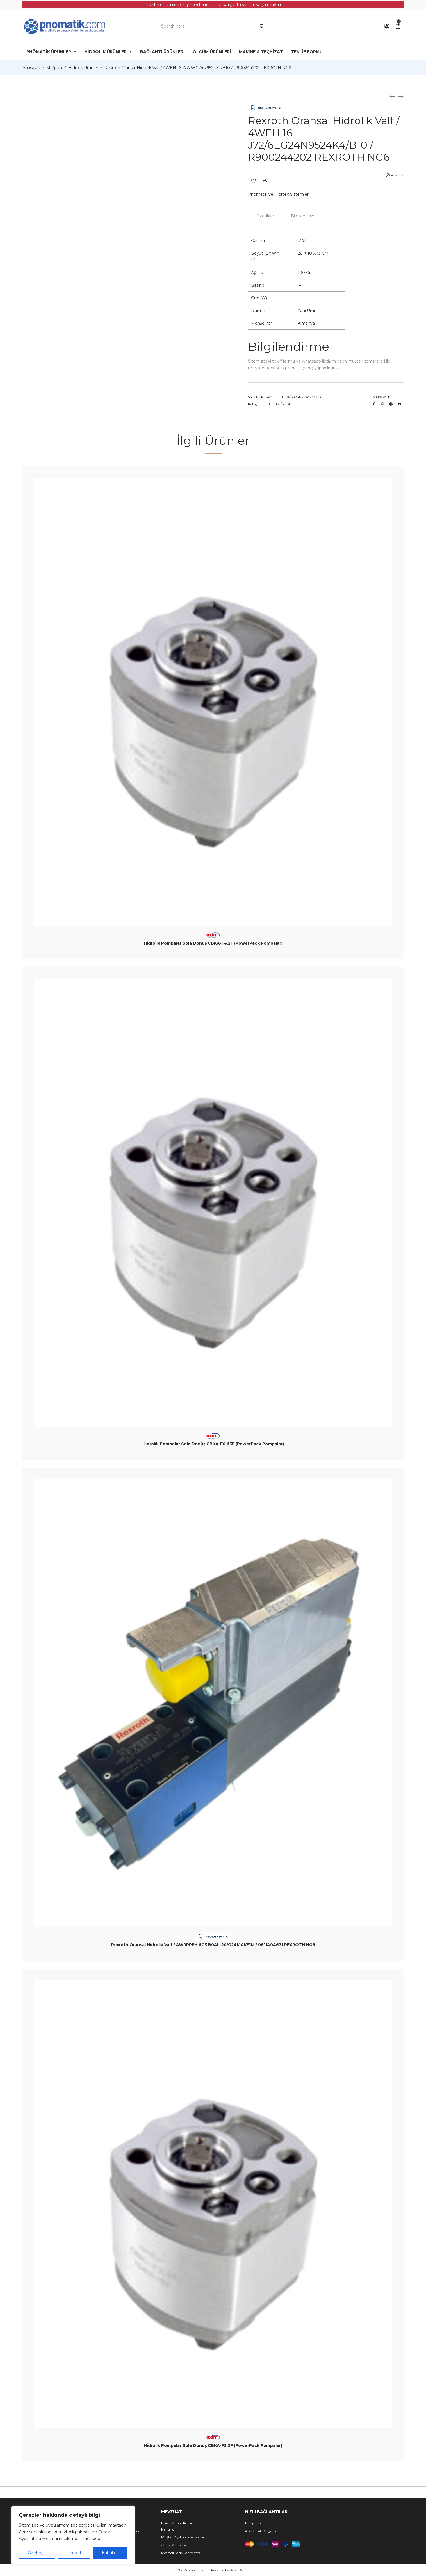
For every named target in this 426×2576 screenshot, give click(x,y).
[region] (73, 2535)
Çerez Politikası (173, 2545)
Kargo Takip (255, 2523)
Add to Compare (264, 181)
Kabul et (110, 2552)
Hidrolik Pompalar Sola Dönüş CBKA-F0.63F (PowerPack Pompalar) (213, 1443)
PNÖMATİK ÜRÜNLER (51, 51)
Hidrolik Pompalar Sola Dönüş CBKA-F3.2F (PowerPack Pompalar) (213, 2445)
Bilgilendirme (304, 215)
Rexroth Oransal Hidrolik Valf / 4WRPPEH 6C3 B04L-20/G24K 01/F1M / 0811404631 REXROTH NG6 (213, 1944)
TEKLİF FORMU (307, 51)
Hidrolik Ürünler (83, 67)
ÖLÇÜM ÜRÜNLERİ (212, 51)
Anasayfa (31, 67)
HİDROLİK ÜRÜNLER (108, 51)
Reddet (74, 2552)
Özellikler (265, 215)
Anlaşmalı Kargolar (261, 2531)
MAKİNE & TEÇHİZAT (261, 51)
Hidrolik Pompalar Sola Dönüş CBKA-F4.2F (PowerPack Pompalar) (213, 943)
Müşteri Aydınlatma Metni (182, 2537)
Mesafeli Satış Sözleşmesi (181, 2553)
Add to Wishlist (253, 181)
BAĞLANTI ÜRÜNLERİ (162, 51)
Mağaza (54, 67)
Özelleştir (37, 2552)
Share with (381, 397)
